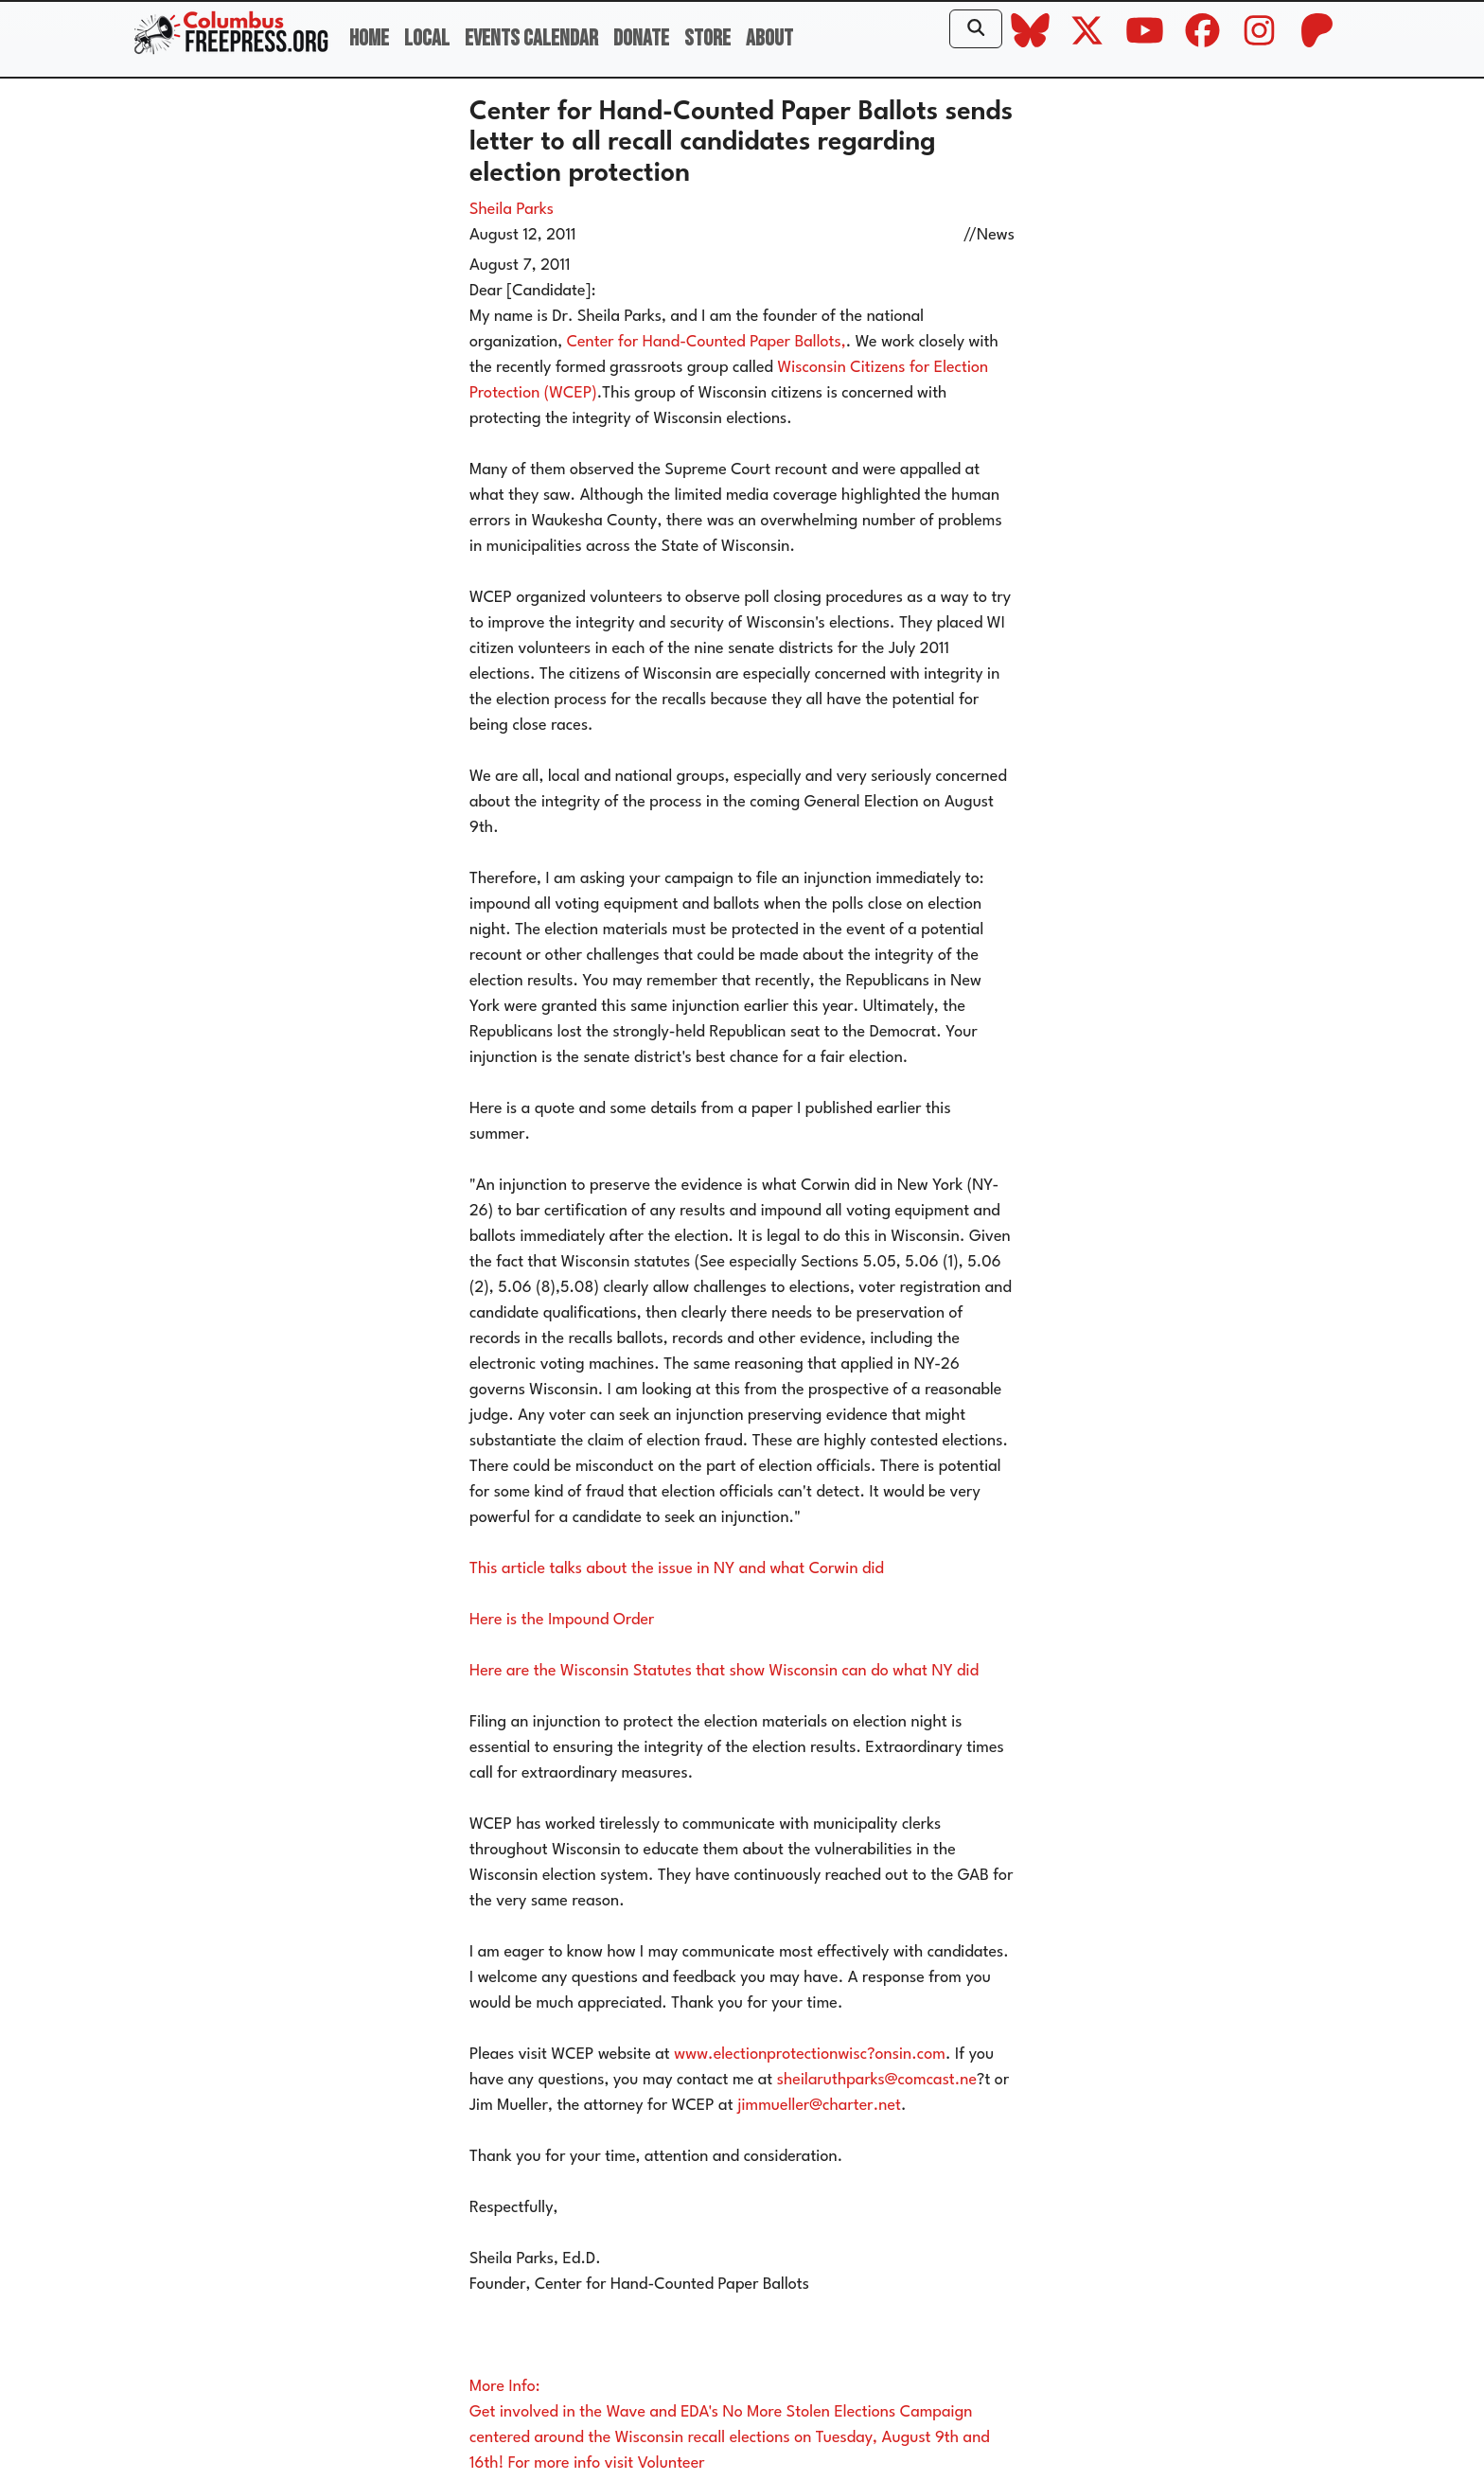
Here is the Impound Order (561, 1620)
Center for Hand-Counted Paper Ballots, (706, 342)
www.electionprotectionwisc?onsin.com (809, 2054)
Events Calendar (531, 38)
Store (707, 38)
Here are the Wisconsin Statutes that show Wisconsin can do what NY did (724, 1671)
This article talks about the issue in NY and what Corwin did (676, 1569)
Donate (641, 38)
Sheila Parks (511, 210)
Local (427, 38)
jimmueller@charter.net (819, 2106)
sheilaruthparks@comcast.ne (877, 2080)
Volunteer (671, 2463)
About (769, 38)
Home (369, 38)
